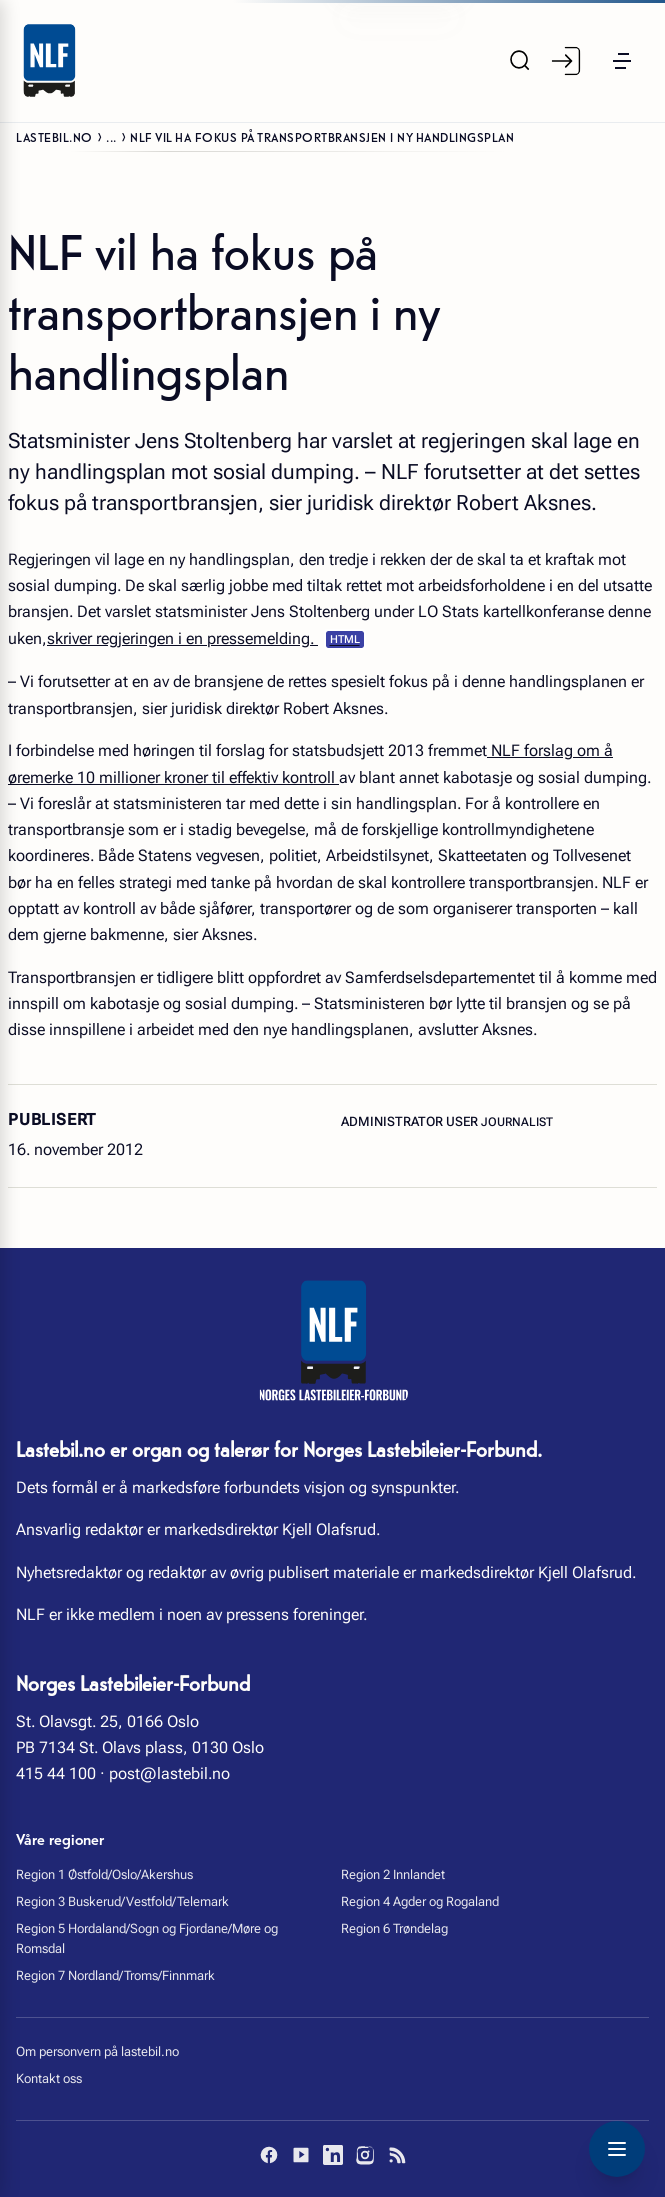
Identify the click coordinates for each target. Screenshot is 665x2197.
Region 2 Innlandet (393, 1874)
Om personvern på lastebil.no (97, 2051)
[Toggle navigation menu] (617, 2149)
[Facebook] (269, 2155)
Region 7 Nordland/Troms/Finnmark (115, 1975)
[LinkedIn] (333, 2155)
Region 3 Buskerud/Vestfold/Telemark (122, 1901)
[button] (622, 61)
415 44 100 (56, 1773)
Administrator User (411, 1121)
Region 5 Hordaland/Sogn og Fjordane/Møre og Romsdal (147, 1938)
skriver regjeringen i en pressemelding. (182, 638)
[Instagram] (365, 2155)
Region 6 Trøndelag (394, 1928)
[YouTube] (301, 2155)
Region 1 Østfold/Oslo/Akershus (104, 1874)
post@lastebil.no (169, 1773)
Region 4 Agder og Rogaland (420, 1901)
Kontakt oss (49, 2078)
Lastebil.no (54, 136)
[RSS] (397, 2155)
